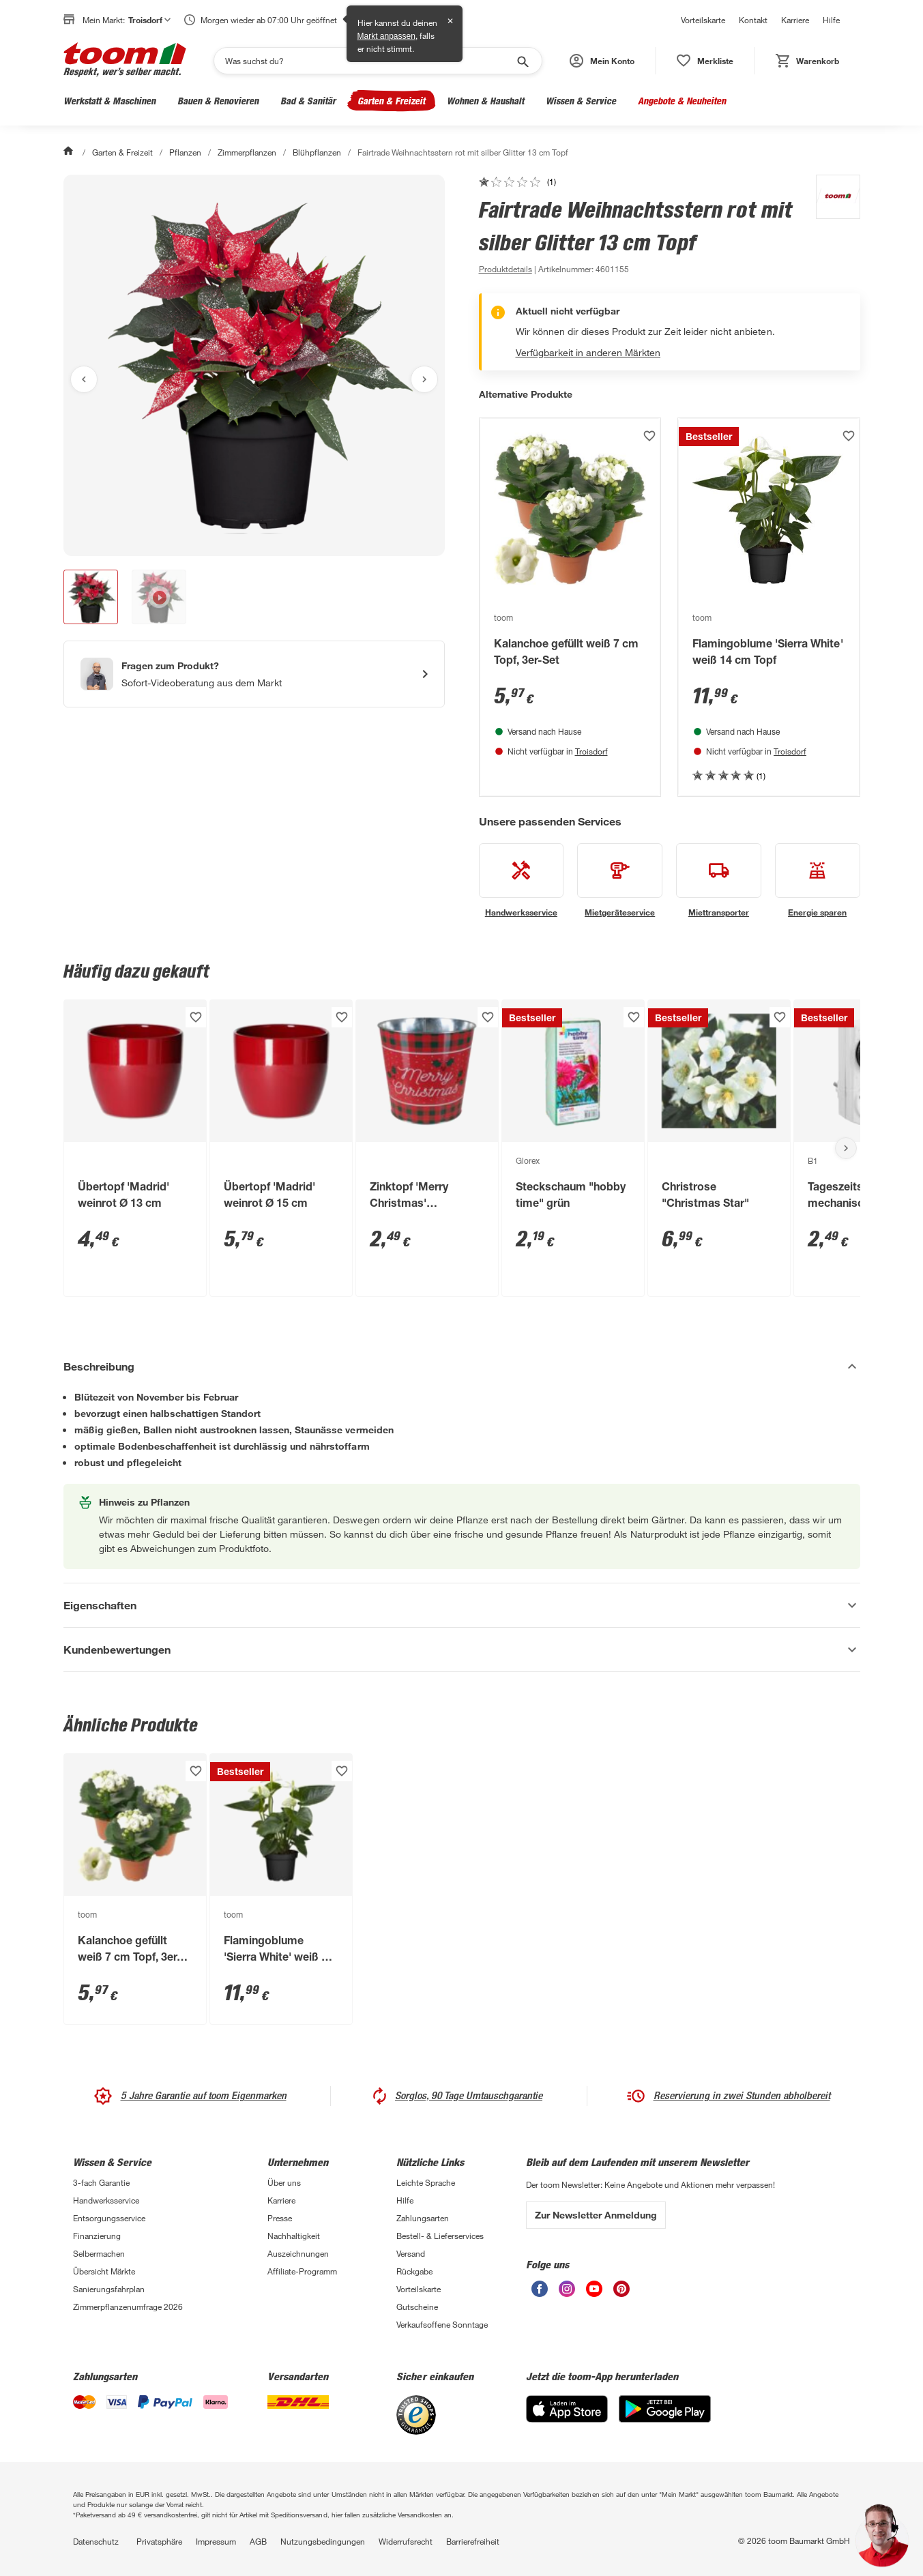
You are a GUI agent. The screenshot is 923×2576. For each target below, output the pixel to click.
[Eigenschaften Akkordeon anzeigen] (461, 1605)
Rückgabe (414, 2271)
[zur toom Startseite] (124, 60)
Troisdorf (591, 751)
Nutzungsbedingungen (322, 2541)
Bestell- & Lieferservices (440, 2235)
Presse (279, 2217)
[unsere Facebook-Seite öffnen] (539, 2293)
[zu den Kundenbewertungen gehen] (517, 181)
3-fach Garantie (101, 2182)
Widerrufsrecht (406, 2541)
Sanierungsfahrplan (109, 2288)
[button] (602, 60)
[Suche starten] (522, 60)
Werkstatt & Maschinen (109, 100)
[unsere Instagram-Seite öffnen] (567, 2293)
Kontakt (753, 19)
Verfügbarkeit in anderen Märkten (588, 352)
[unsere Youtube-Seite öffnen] (594, 2293)
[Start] (69, 152)
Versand (410, 2253)
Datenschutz (96, 2541)
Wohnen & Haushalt (485, 100)
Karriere (795, 19)
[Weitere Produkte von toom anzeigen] (831, 226)
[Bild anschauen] (254, 365)
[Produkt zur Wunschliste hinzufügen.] (649, 436)
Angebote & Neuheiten (682, 100)
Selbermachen (99, 2253)
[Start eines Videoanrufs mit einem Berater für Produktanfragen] (254, 674)
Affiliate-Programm (302, 2271)
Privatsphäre (159, 2541)
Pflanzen (185, 152)
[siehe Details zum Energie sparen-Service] (817, 880)
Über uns (284, 2182)
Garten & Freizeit (391, 100)
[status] (705, 60)
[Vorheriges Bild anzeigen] (84, 379)
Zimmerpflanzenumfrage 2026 (128, 2306)
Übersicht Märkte (104, 2271)
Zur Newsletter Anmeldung (596, 2215)
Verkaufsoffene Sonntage (442, 2324)
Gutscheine (417, 2306)
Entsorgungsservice (109, 2217)
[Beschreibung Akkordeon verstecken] (461, 1366)
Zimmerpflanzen (247, 152)
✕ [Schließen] (450, 21)
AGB (258, 2541)
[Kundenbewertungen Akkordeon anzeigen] (461, 1649)
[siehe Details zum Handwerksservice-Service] (521, 880)
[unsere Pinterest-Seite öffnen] (621, 2293)
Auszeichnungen (298, 2253)
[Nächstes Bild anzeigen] (424, 379)
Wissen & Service (581, 100)
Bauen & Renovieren (218, 100)
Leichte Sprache (425, 2182)
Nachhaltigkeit (293, 2235)
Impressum (216, 2541)
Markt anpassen (386, 36)
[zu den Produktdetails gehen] (505, 269)
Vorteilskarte (703, 19)
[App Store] (567, 2419)
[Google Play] (665, 2419)
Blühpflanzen (317, 152)
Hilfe (831, 19)
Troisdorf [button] (149, 19)
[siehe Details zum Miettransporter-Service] (718, 880)
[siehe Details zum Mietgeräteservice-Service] (619, 880)
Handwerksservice (106, 2200)
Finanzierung (97, 2235)
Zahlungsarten (422, 2217)
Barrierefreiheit (472, 2541)
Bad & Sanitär (308, 100)
